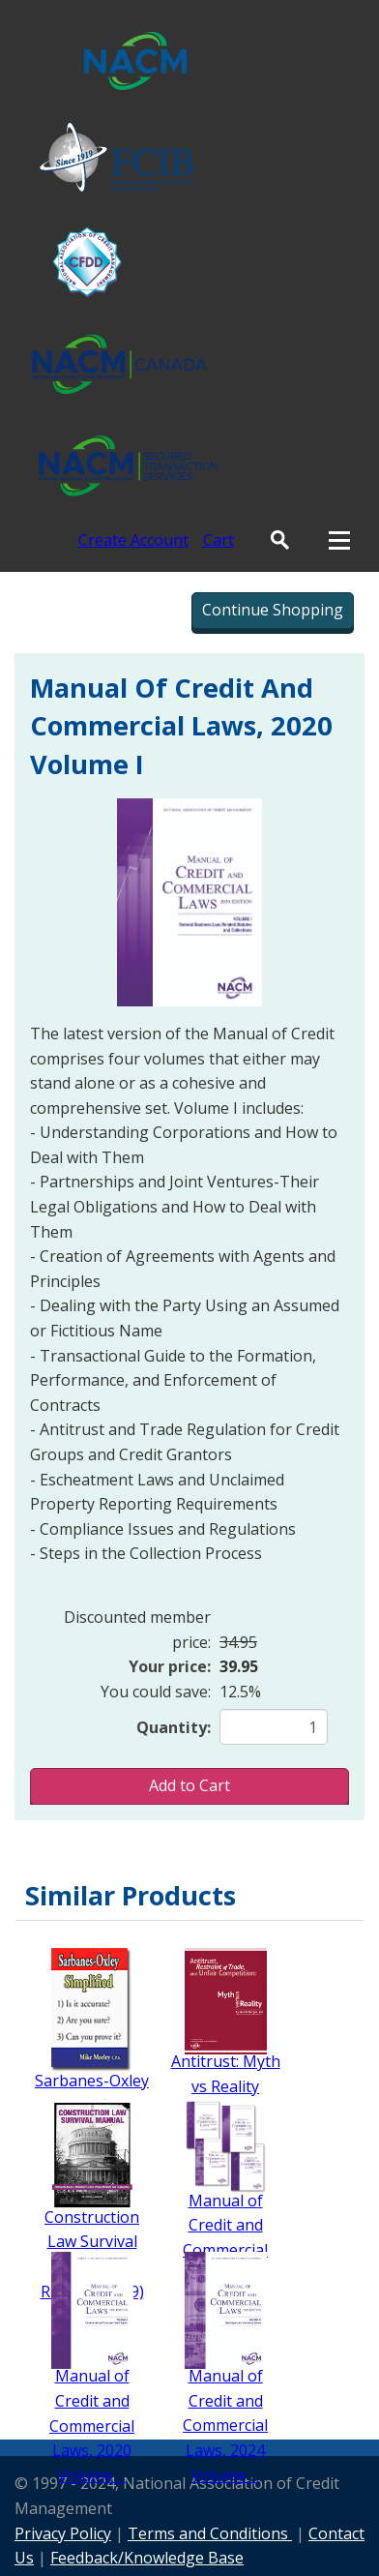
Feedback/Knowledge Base (147, 2557)
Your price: (170, 1666)
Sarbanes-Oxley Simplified (92, 2093)
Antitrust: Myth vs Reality (225, 2074)
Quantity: (173, 1727)
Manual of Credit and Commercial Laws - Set (225, 2238)
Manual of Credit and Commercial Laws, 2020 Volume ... (91, 2425)
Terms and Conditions (210, 2533)
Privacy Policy (63, 2533)
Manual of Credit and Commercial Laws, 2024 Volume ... (225, 2425)
